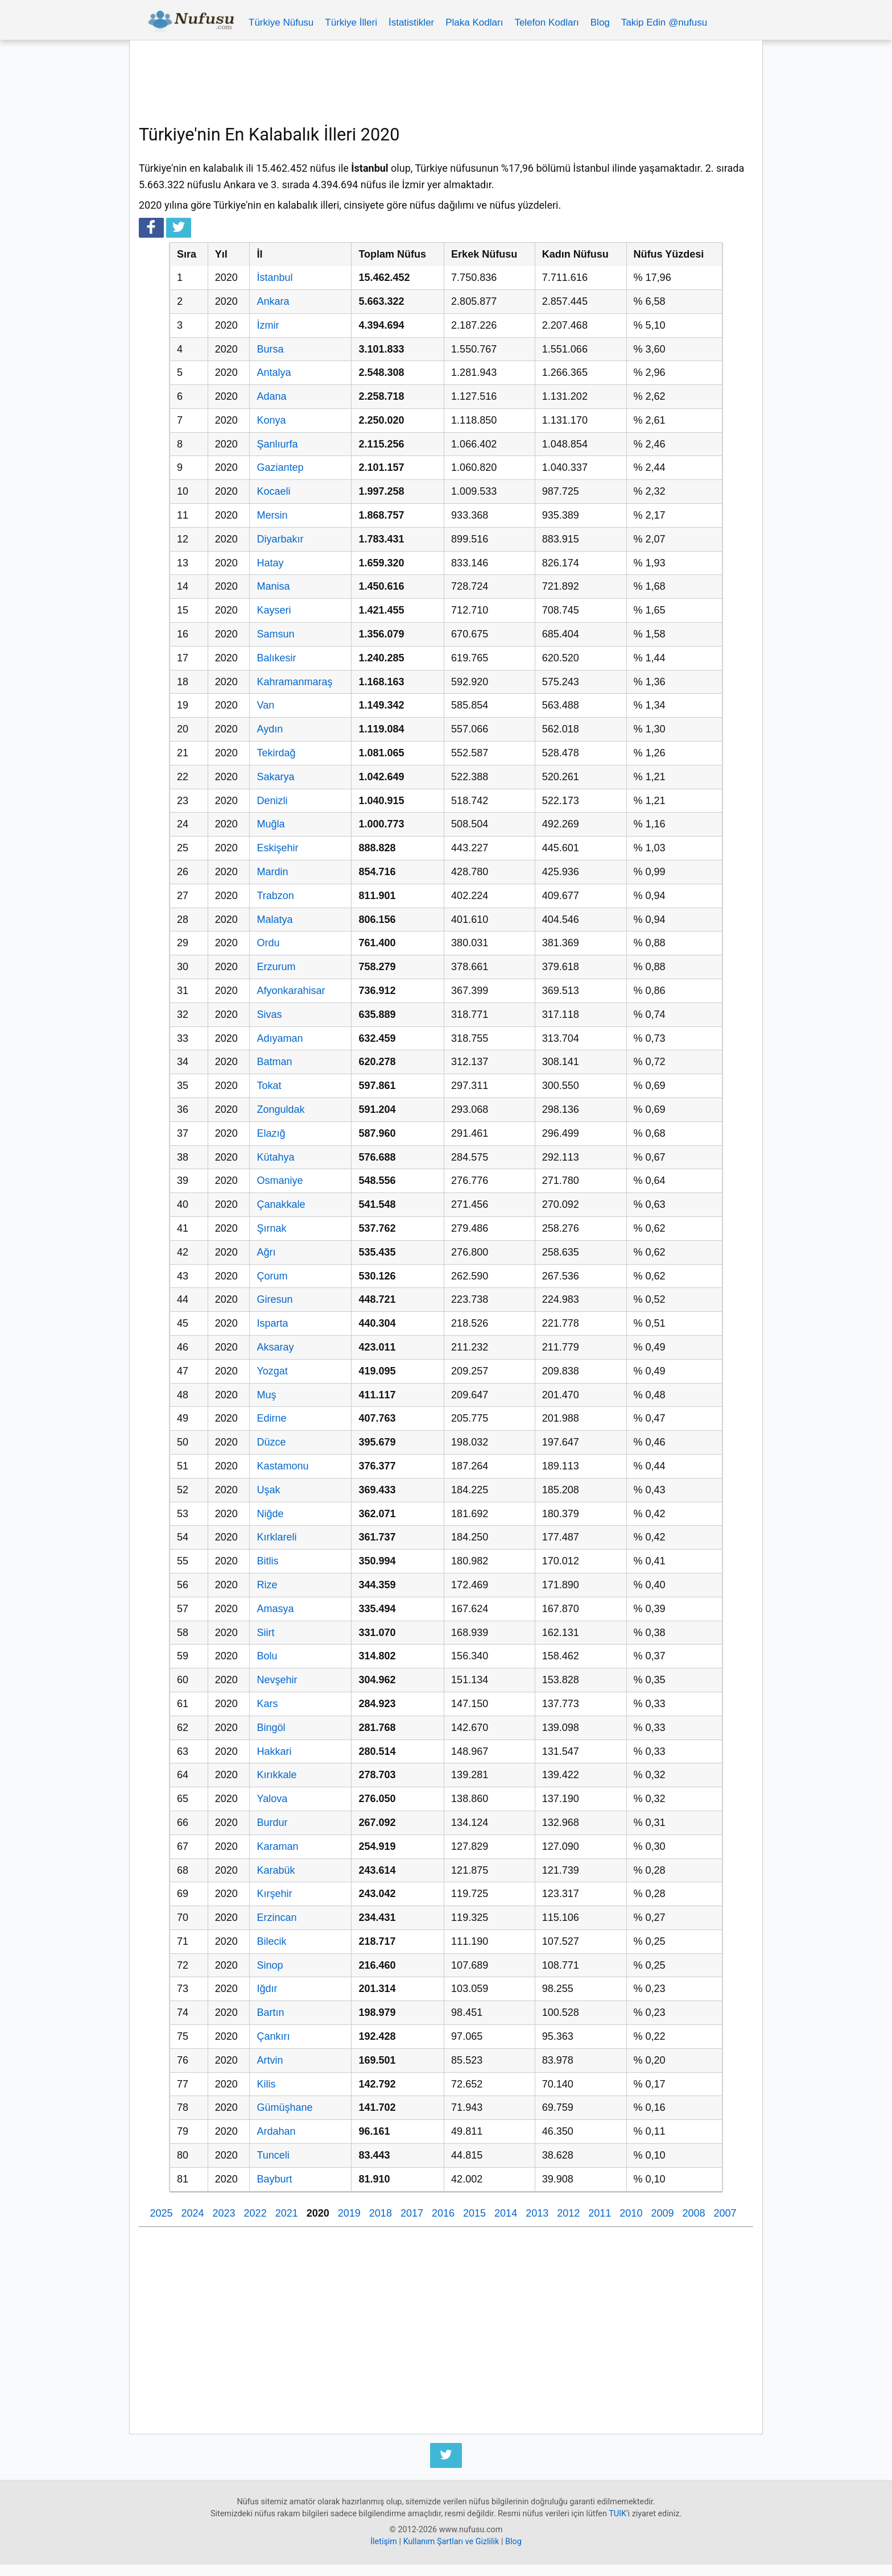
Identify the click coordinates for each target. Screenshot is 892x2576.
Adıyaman (280, 1038)
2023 (224, 2213)
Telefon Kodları (546, 22)
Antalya (274, 372)
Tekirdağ (276, 753)
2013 (537, 2213)
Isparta (272, 1323)
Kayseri (274, 610)
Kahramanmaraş (294, 682)
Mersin (272, 515)
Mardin (272, 871)
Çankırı (273, 2036)
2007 (725, 2213)
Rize (267, 1585)
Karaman (277, 1846)
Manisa (273, 586)
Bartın (270, 2012)
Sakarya (275, 776)
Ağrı (266, 1252)
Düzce (271, 1442)
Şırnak (271, 1228)
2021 (286, 2213)
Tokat (269, 1085)
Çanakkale (281, 1204)
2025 (161, 2213)
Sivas (269, 1014)
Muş (266, 1395)
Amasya (275, 1608)
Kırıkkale (276, 1774)
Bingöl (271, 1727)
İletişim (383, 2541)
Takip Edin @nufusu (664, 22)
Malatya (274, 919)
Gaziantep (280, 467)
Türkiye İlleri (351, 22)
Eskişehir (277, 848)
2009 (662, 2213)
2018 (380, 2213)
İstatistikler (411, 22)
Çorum (272, 1276)
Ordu (268, 943)
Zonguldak (280, 1109)
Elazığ (271, 1133)
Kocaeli (273, 491)
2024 (192, 2213)
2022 (255, 2213)
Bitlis (267, 1561)
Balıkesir (276, 658)
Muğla (270, 824)
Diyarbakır (280, 539)
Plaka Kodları (474, 22)
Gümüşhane (284, 2107)
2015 (474, 2213)
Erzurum (276, 966)
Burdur (272, 1822)
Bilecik (271, 1941)
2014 (505, 2213)
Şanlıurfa (277, 444)
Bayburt (274, 2179)
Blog (600, 22)
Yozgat (272, 1371)
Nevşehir (277, 1679)
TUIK (617, 2514)
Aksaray (275, 1347)
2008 (693, 2213)
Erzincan (276, 1917)
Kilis (266, 2084)
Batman (274, 1061)
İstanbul (274, 277)
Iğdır (267, 1988)
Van (265, 705)
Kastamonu (282, 1466)
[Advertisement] (446, 80)
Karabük (276, 1870)
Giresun (274, 1299)
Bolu (267, 1656)
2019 (349, 2213)
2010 (631, 2213)
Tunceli (273, 2155)
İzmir (268, 325)
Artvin (270, 2060)
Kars (267, 1703)
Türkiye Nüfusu (281, 22)
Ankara (273, 301)
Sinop (270, 1965)
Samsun (275, 634)
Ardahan (276, 2131)
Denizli (272, 800)
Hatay (270, 563)
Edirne (271, 1418)
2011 (599, 2213)
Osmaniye (280, 1180)
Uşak (268, 1490)
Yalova (272, 1798)
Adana (271, 396)
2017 (411, 2213)
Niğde (270, 1513)
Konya (271, 420)
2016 (443, 2213)
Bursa (270, 349)
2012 (568, 2213)
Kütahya (275, 1157)
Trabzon (275, 895)
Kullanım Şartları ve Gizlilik (451, 2541)
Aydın (270, 729)
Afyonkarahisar (291, 990)
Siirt (265, 1632)
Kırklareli (276, 1537)
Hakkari (274, 1751)
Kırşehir (274, 1893)
